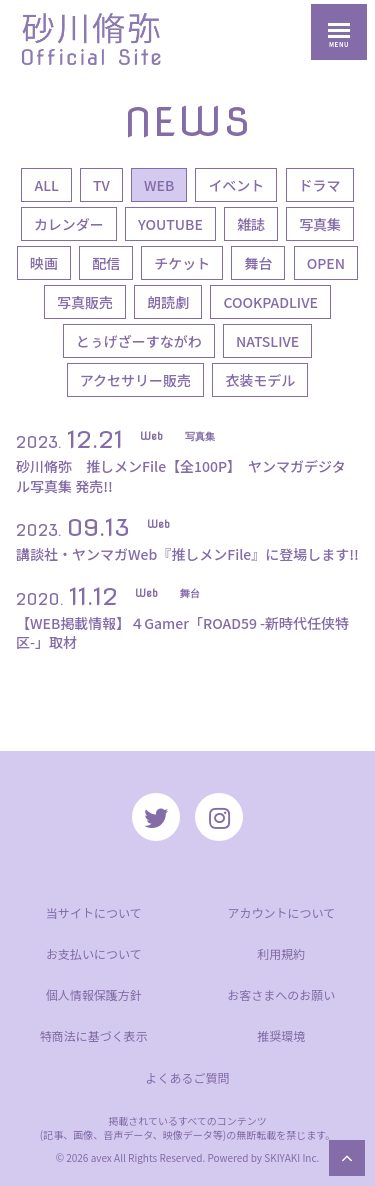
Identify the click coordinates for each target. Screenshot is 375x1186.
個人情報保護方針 (94, 994)
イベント (236, 185)
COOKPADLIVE (270, 302)
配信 (106, 263)
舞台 (258, 263)
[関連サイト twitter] (156, 817)
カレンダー (69, 224)
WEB (159, 185)
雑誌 (251, 224)
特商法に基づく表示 (94, 1035)
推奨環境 (281, 1035)
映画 (44, 263)
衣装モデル (260, 380)
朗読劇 (168, 302)
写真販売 (85, 302)
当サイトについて (94, 912)
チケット (182, 263)
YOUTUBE (170, 224)
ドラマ (320, 185)
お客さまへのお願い (281, 994)
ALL (46, 185)
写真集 (320, 224)
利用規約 (281, 953)
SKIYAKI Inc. (291, 1157)
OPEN (326, 263)
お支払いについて (94, 953)
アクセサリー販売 (135, 380)
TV (101, 185)
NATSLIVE (267, 341)
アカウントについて (281, 912)
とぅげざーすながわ (139, 341)
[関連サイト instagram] (219, 817)
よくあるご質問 (187, 1077)
